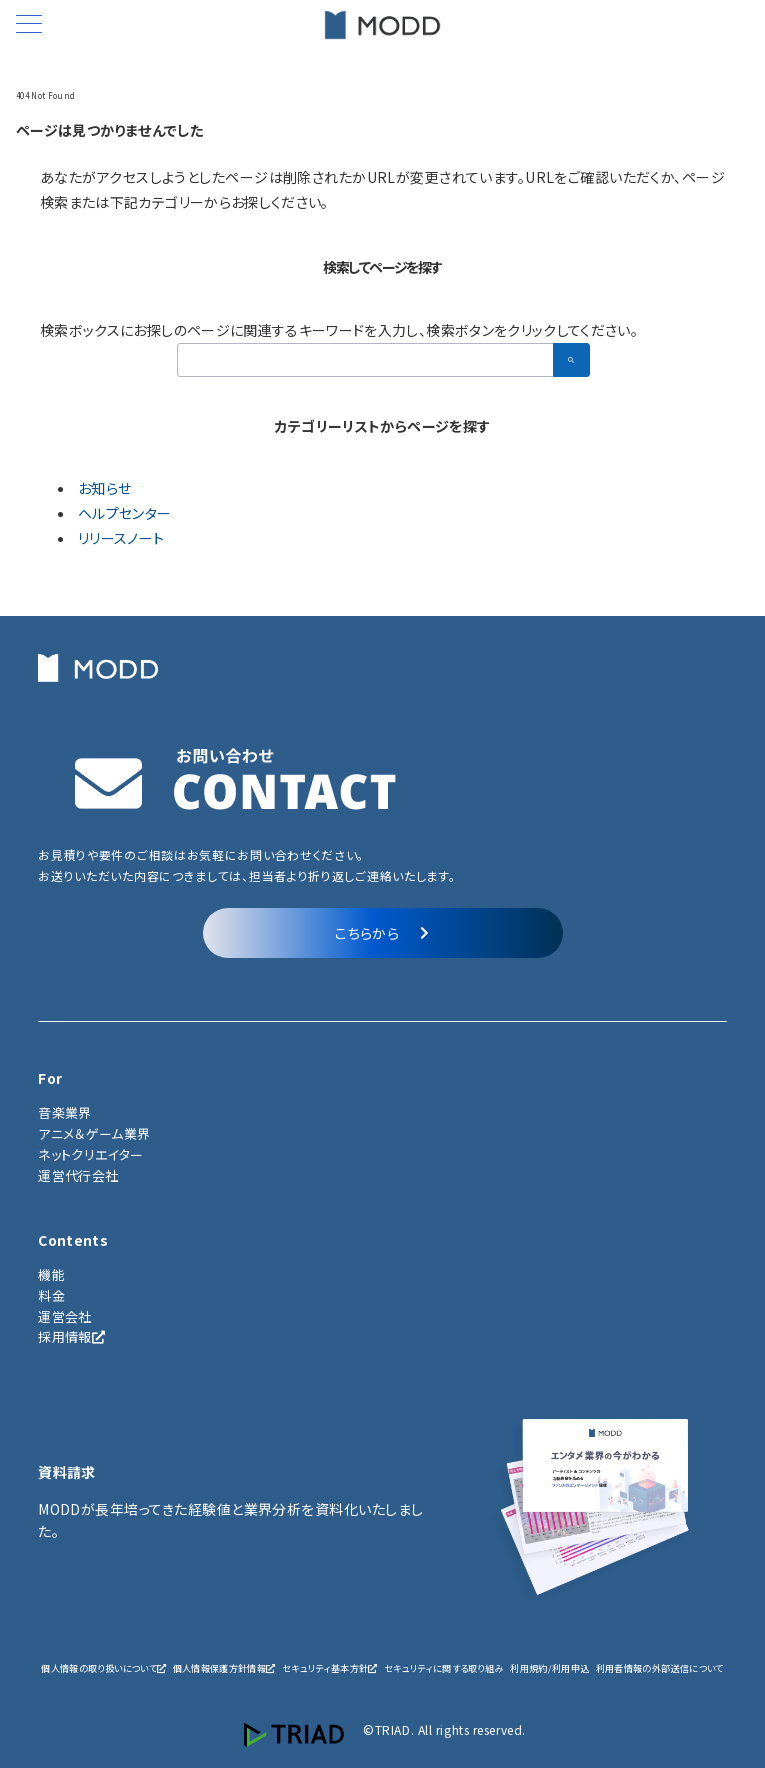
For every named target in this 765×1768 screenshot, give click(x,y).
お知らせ (104, 488)
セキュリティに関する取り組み (444, 1668)
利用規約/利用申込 (549, 1668)
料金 (51, 1295)
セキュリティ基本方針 (330, 1668)
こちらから (382, 933)
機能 (51, 1274)
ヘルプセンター (124, 513)
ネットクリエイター (90, 1154)
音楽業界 (64, 1112)
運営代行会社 (78, 1175)
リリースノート (121, 538)
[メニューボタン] (29, 25)
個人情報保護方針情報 (224, 1668)
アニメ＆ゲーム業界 (94, 1133)
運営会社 (64, 1316)
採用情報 (71, 1336)
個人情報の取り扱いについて (103, 1668)
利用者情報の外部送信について (660, 1668)
